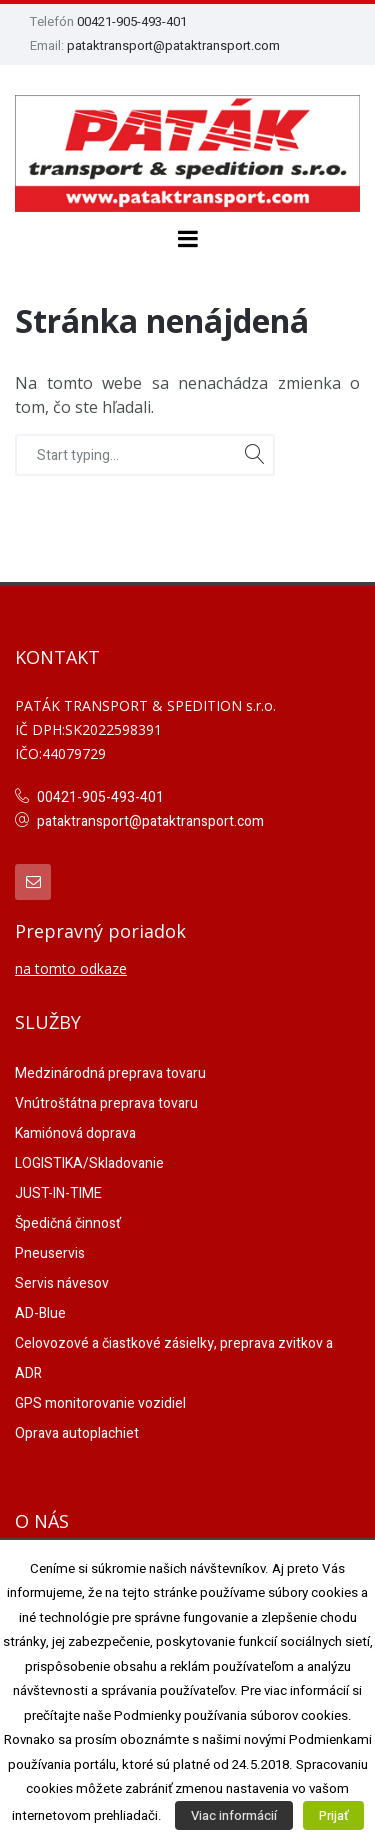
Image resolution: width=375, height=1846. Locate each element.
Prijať (333, 1815)
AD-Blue (40, 1313)
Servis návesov (62, 1283)
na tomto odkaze (71, 968)
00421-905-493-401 (132, 21)
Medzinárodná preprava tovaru (110, 1073)
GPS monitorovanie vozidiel (100, 1403)
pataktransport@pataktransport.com (173, 45)
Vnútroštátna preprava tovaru (106, 1103)
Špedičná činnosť (68, 1223)
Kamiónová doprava (75, 1133)
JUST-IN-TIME (58, 1193)
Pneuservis (50, 1253)
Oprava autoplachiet (77, 1433)
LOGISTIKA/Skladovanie (89, 1163)
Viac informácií (234, 1815)
